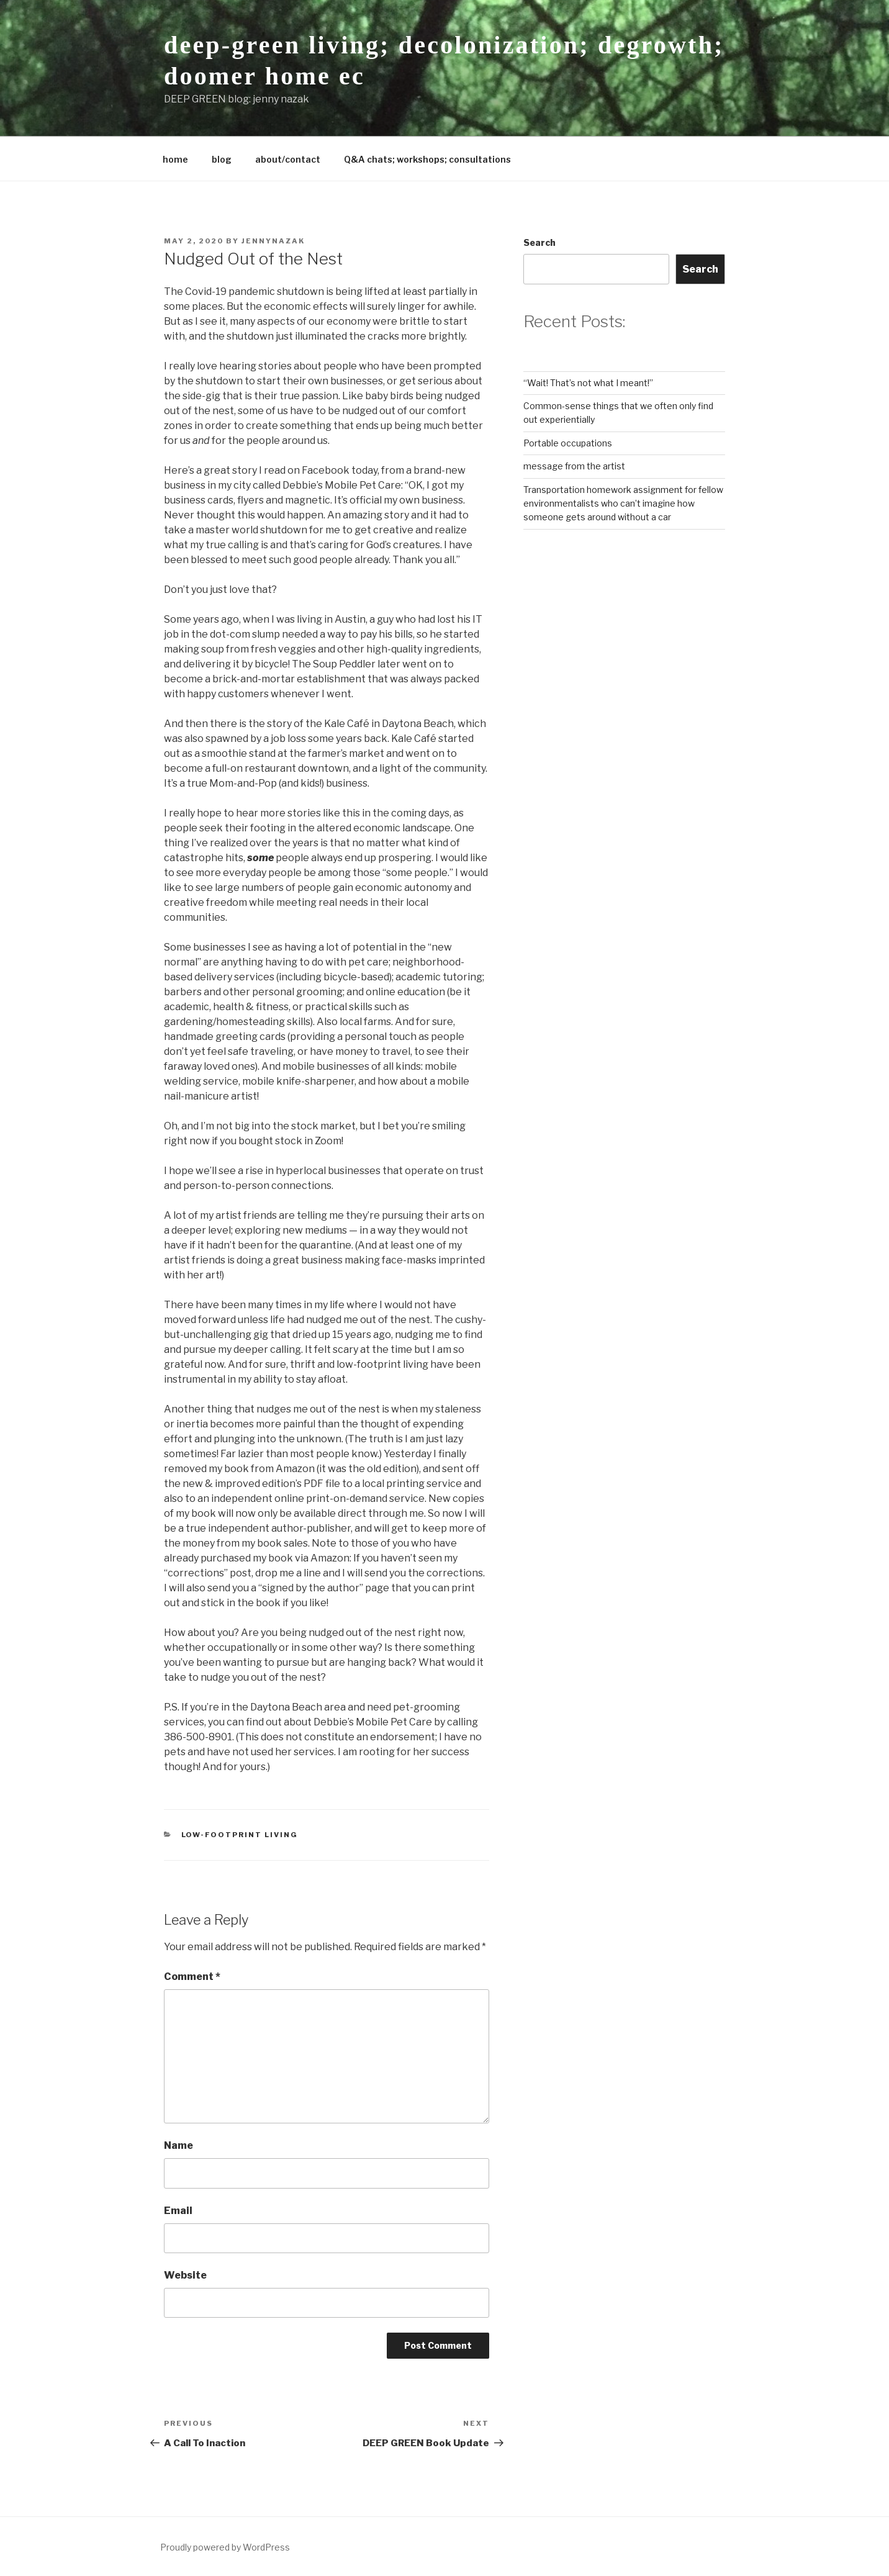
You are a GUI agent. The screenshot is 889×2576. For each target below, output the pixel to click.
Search (539, 242)
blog (222, 159)
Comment (192, 1976)
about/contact (287, 159)
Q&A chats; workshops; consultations (427, 159)
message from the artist (574, 466)
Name (178, 2145)
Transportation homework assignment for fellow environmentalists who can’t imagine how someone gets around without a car (623, 503)
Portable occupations (567, 443)
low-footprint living (240, 1834)
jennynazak (273, 241)
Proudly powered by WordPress (225, 2547)
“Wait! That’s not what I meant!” (588, 382)
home (175, 159)
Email (178, 2211)
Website (185, 2275)
